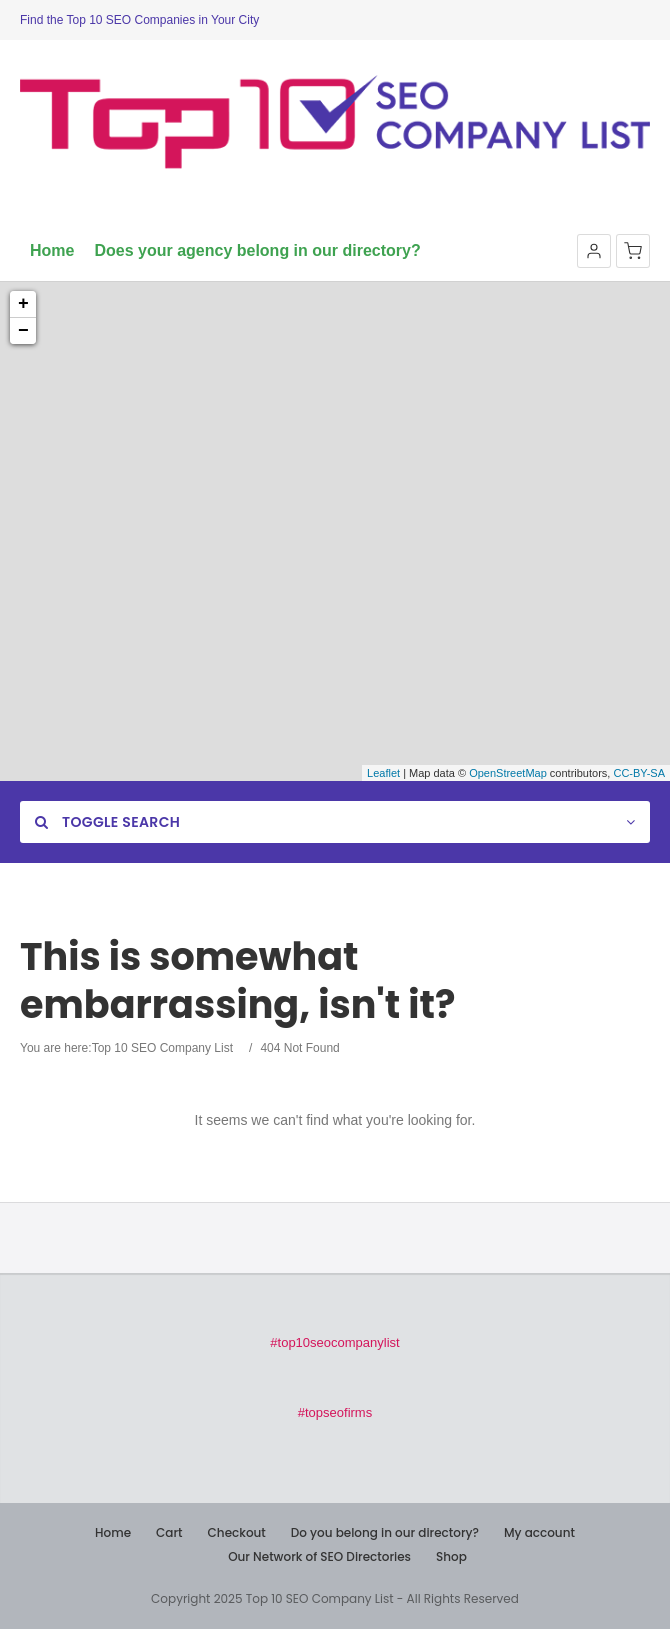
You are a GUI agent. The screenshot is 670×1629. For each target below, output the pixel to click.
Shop (451, 1556)
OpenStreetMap (508, 773)
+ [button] (23, 304)
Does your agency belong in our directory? (257, 250)
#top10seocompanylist (334, 1342)
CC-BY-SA (639, 773)
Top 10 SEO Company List (162, 1048)
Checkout (237, 1532)
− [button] (23, 331)
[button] (594, 251)
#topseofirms (335, 1412)
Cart (169, 1532)
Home (52, 250)
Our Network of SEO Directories (319, 1556)
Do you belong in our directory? (385, 1532)
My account (539, 1532)
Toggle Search (107, 822)
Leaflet (383, 773)
